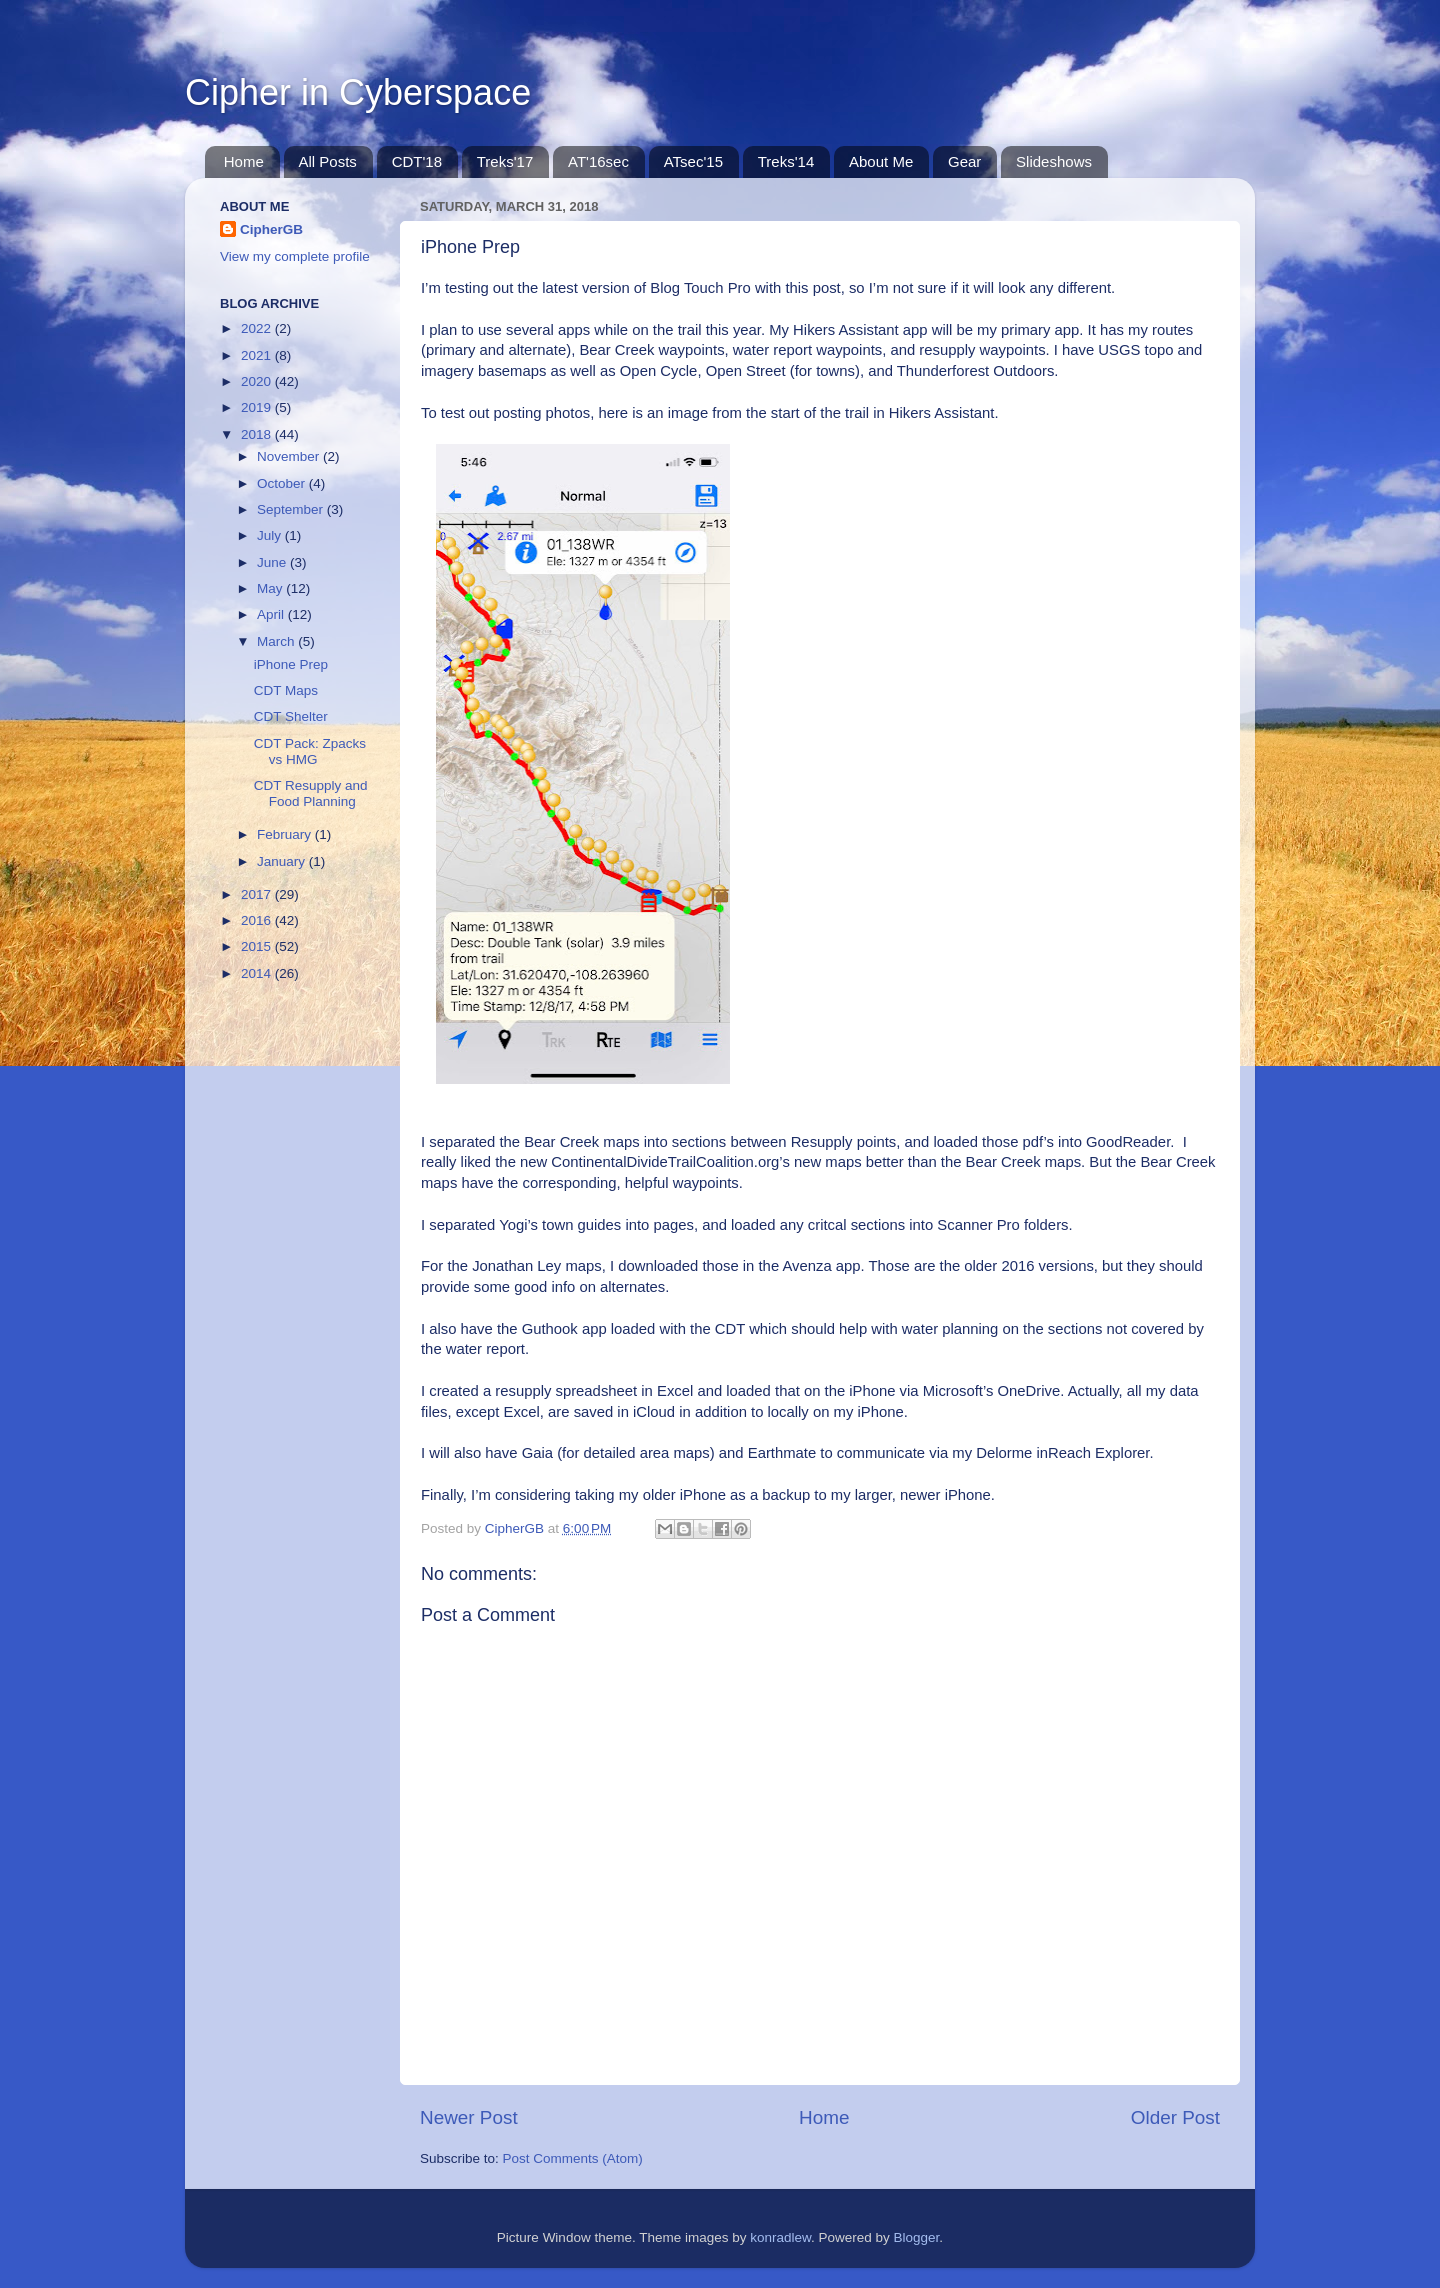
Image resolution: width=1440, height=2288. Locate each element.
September (292, 509)
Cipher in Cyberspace (358, 92)
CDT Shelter (291, 716)
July (271, 535)
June (273, 562)
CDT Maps (286, 690)
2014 (258, 973)
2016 (258, 920)
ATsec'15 (693, 161)
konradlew (780, 2237)
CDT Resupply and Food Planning (311, 793)
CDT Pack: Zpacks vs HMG (310, 751)
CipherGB (271, 229)
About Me (881, 161)
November (290, 456)
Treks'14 (786, 161)
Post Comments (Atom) (573, 2158)
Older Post (1175, 2117)
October (283, 483)
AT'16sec (598, 161)
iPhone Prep (291, 664)
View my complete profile (295, 256)
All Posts (328, 161)
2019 (258, 407)
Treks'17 (505, 161)
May (271, 588)
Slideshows (1054, 161)
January (283, 861)
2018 (258, 434)
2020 (258, 381)
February (286, 834)
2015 (258, 946)
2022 (258, 328)
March (277, 641)
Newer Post (469, 2117)
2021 (258, 355)
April (272, 614)
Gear (964, 161)
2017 (258, 894)
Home (244, 161)
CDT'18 (417, 161)
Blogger (917, 2237)
